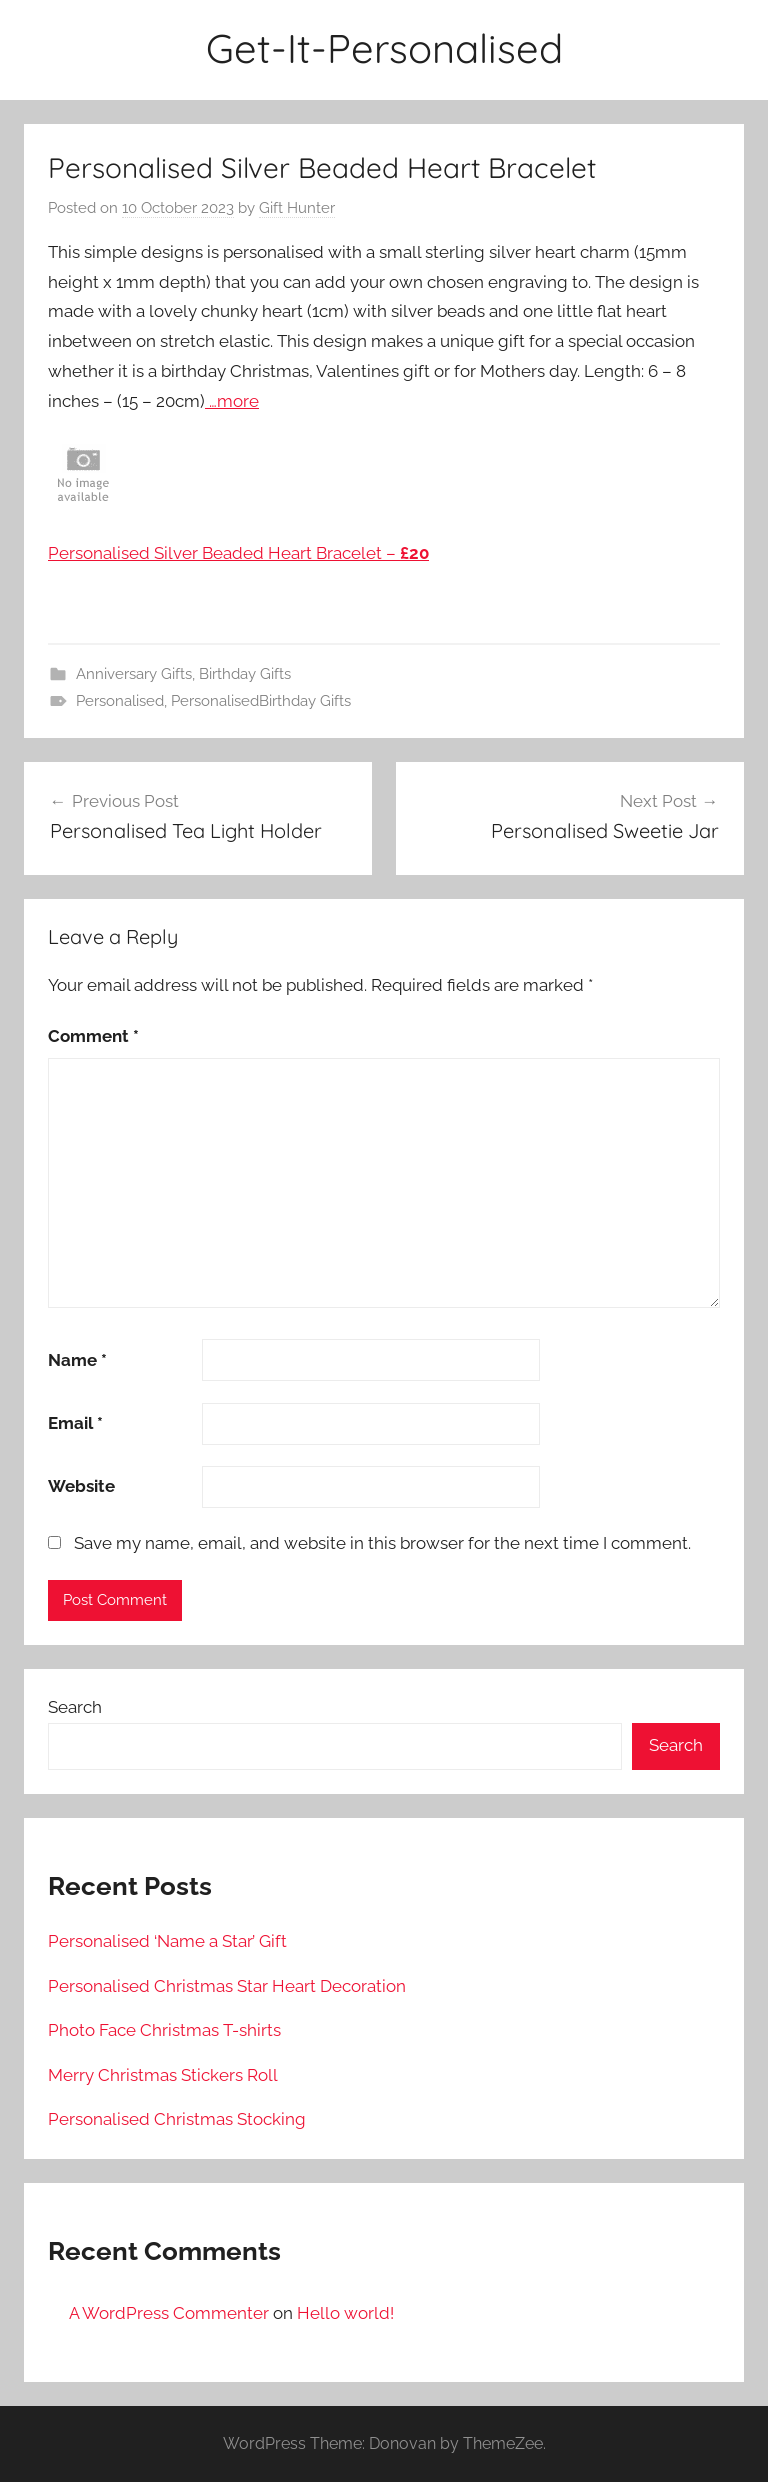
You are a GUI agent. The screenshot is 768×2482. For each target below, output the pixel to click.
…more (232, 401)
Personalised (120, 701)
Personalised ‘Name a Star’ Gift (167, 1941)
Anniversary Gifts (134, 674)
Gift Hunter (297, 208)
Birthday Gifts (245, 674)
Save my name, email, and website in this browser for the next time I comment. (382, 1543)
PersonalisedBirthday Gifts (261, 701)
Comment (93, 1036)
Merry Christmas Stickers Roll (163, 2075)
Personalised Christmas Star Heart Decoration (227, 1986)
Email (75, 1423)
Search (75, 1707)
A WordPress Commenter (169, 2313)
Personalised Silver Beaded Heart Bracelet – (238, 553)
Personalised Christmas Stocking (177, 2119)
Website (81, 1486)
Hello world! (345, 2313)
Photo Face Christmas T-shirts (164, 2030)
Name (77, 1360)
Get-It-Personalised (384, 48)
